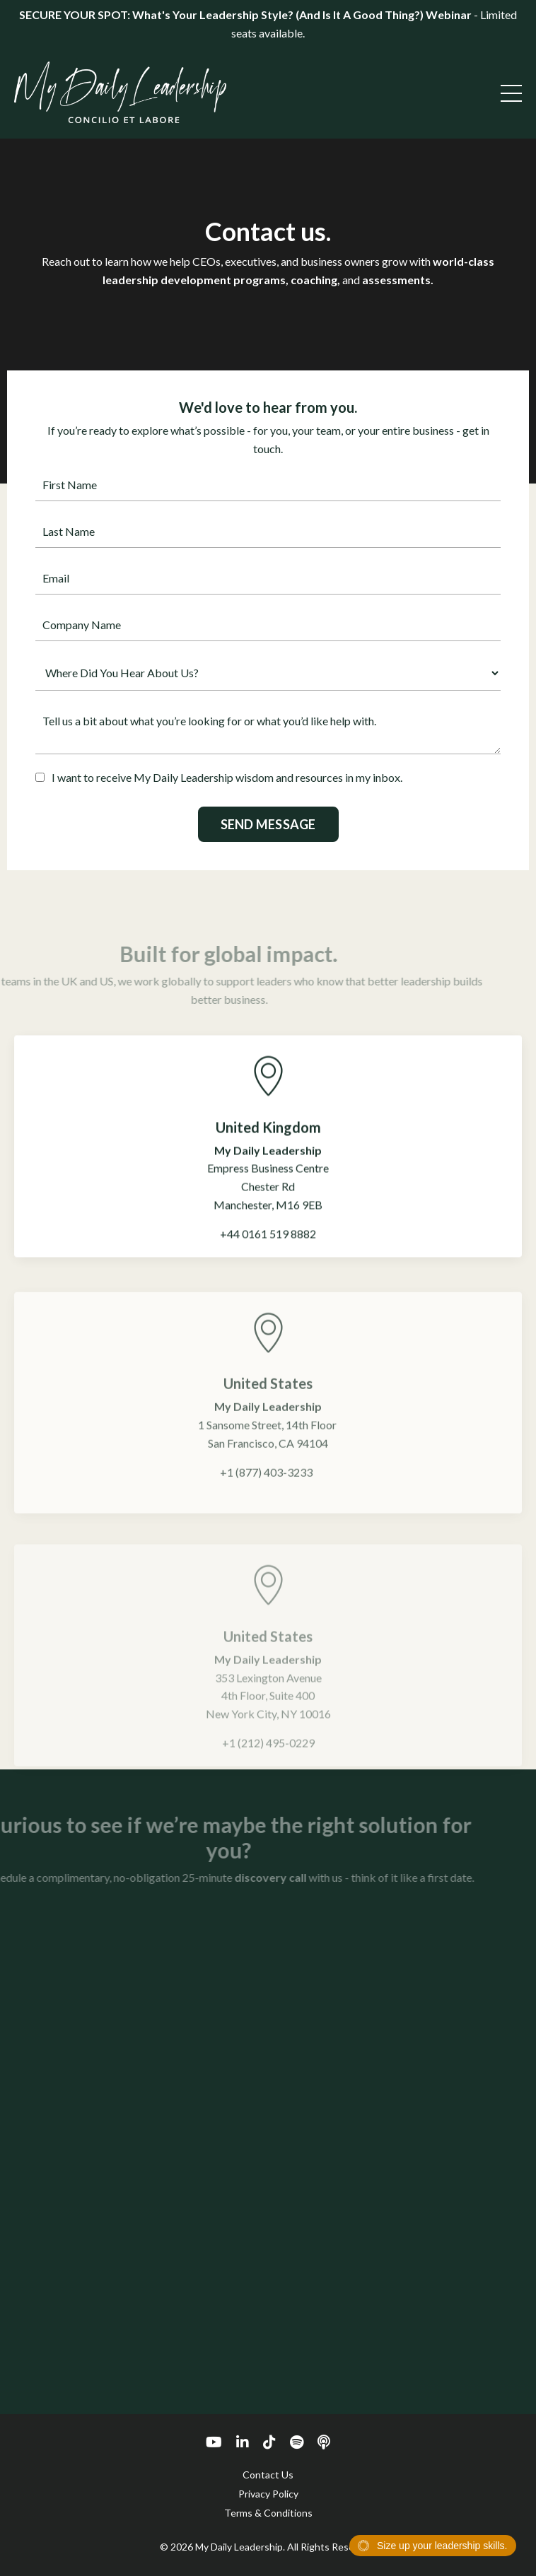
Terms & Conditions (268, 2513)
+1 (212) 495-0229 (268, 1760)
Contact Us (268, 2475)
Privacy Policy (268, 2494)
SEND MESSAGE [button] (268, 824)
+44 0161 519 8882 (268, 1248)
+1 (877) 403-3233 (266, 1494)
